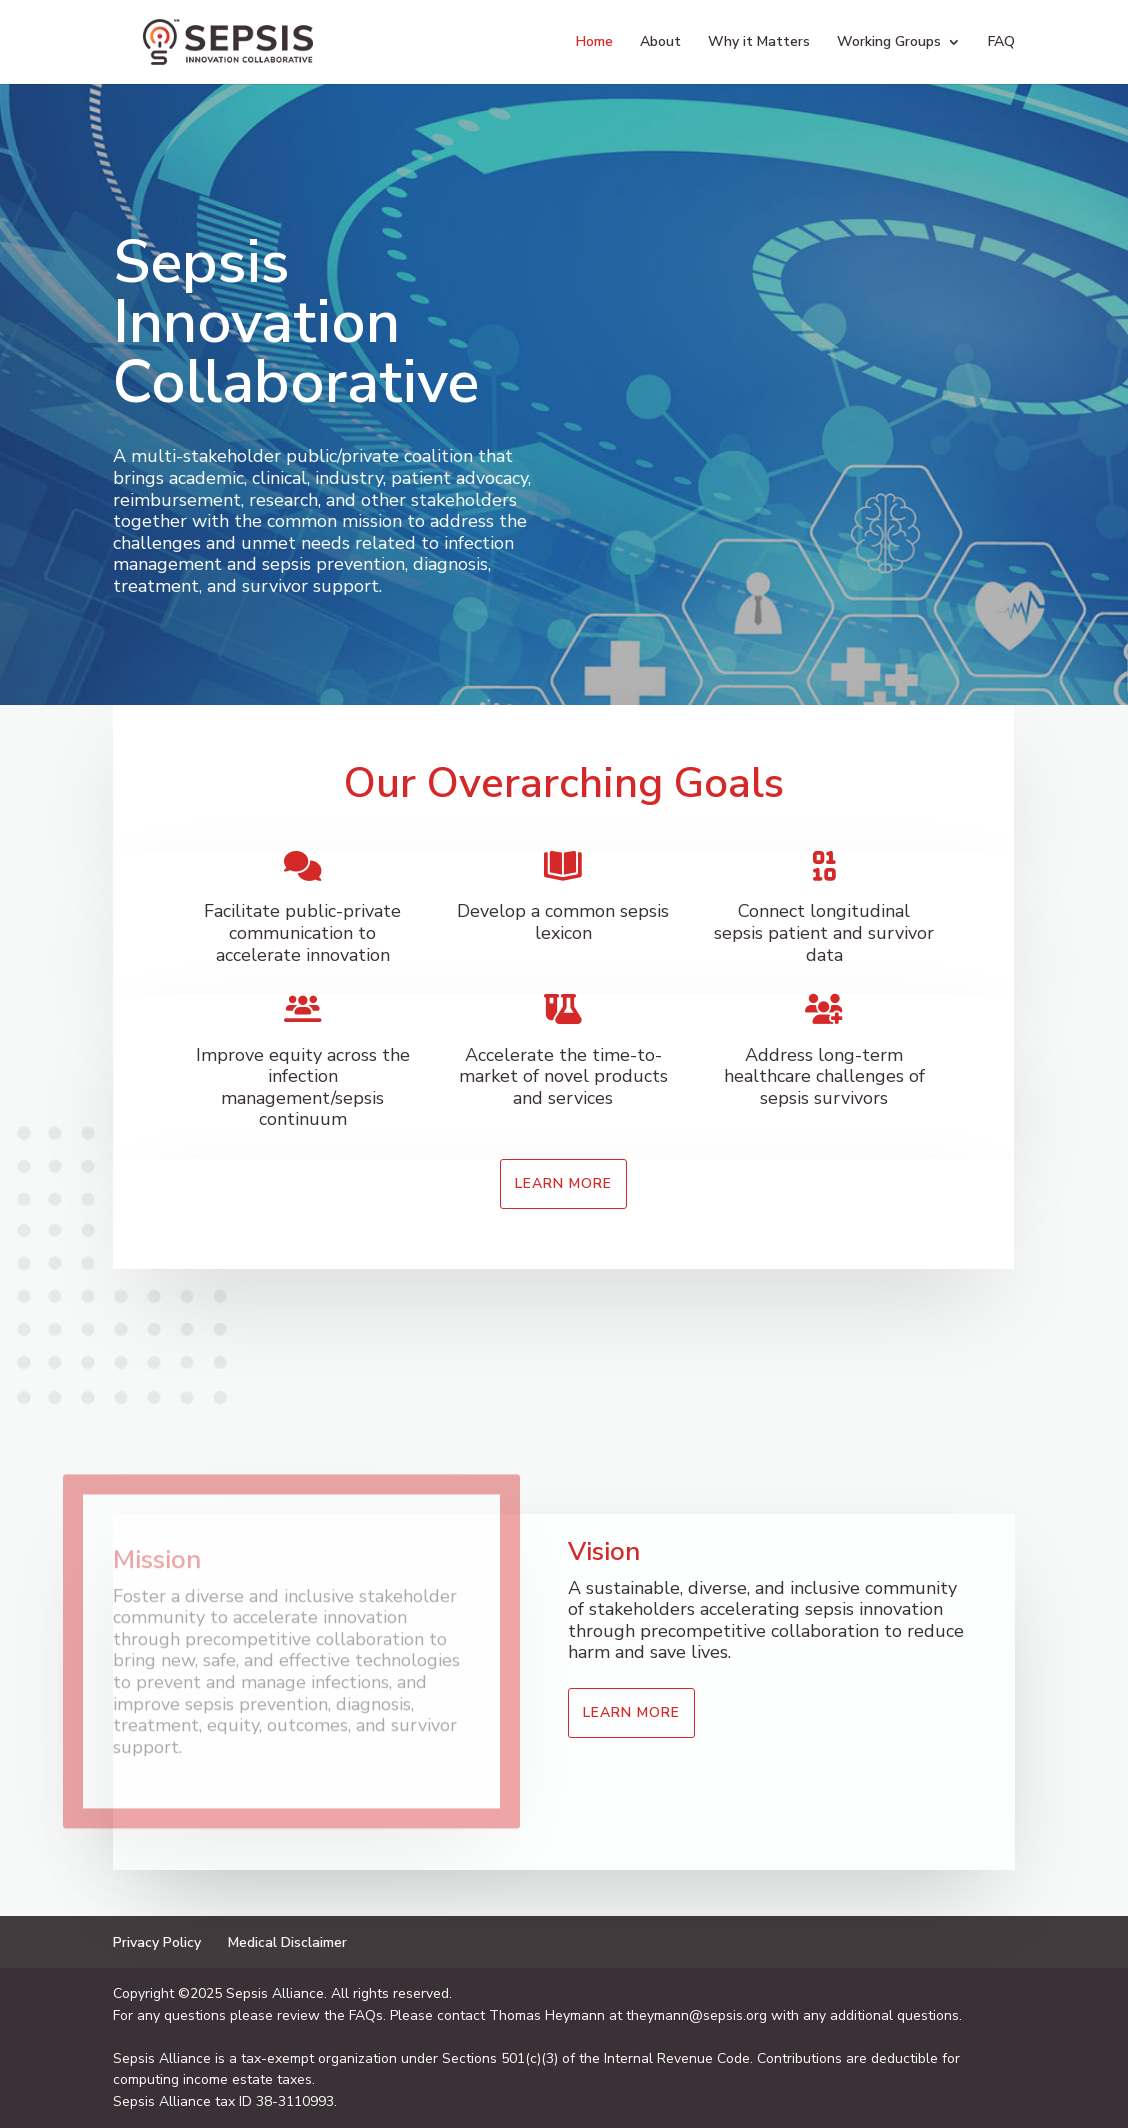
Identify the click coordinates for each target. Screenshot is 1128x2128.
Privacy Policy (157, 1942)
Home (594, 43)
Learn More (563, 1183)
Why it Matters (759, 43)
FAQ (1001, 43)
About (660, 43)
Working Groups (889, 43)
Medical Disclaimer (287, 1942)
